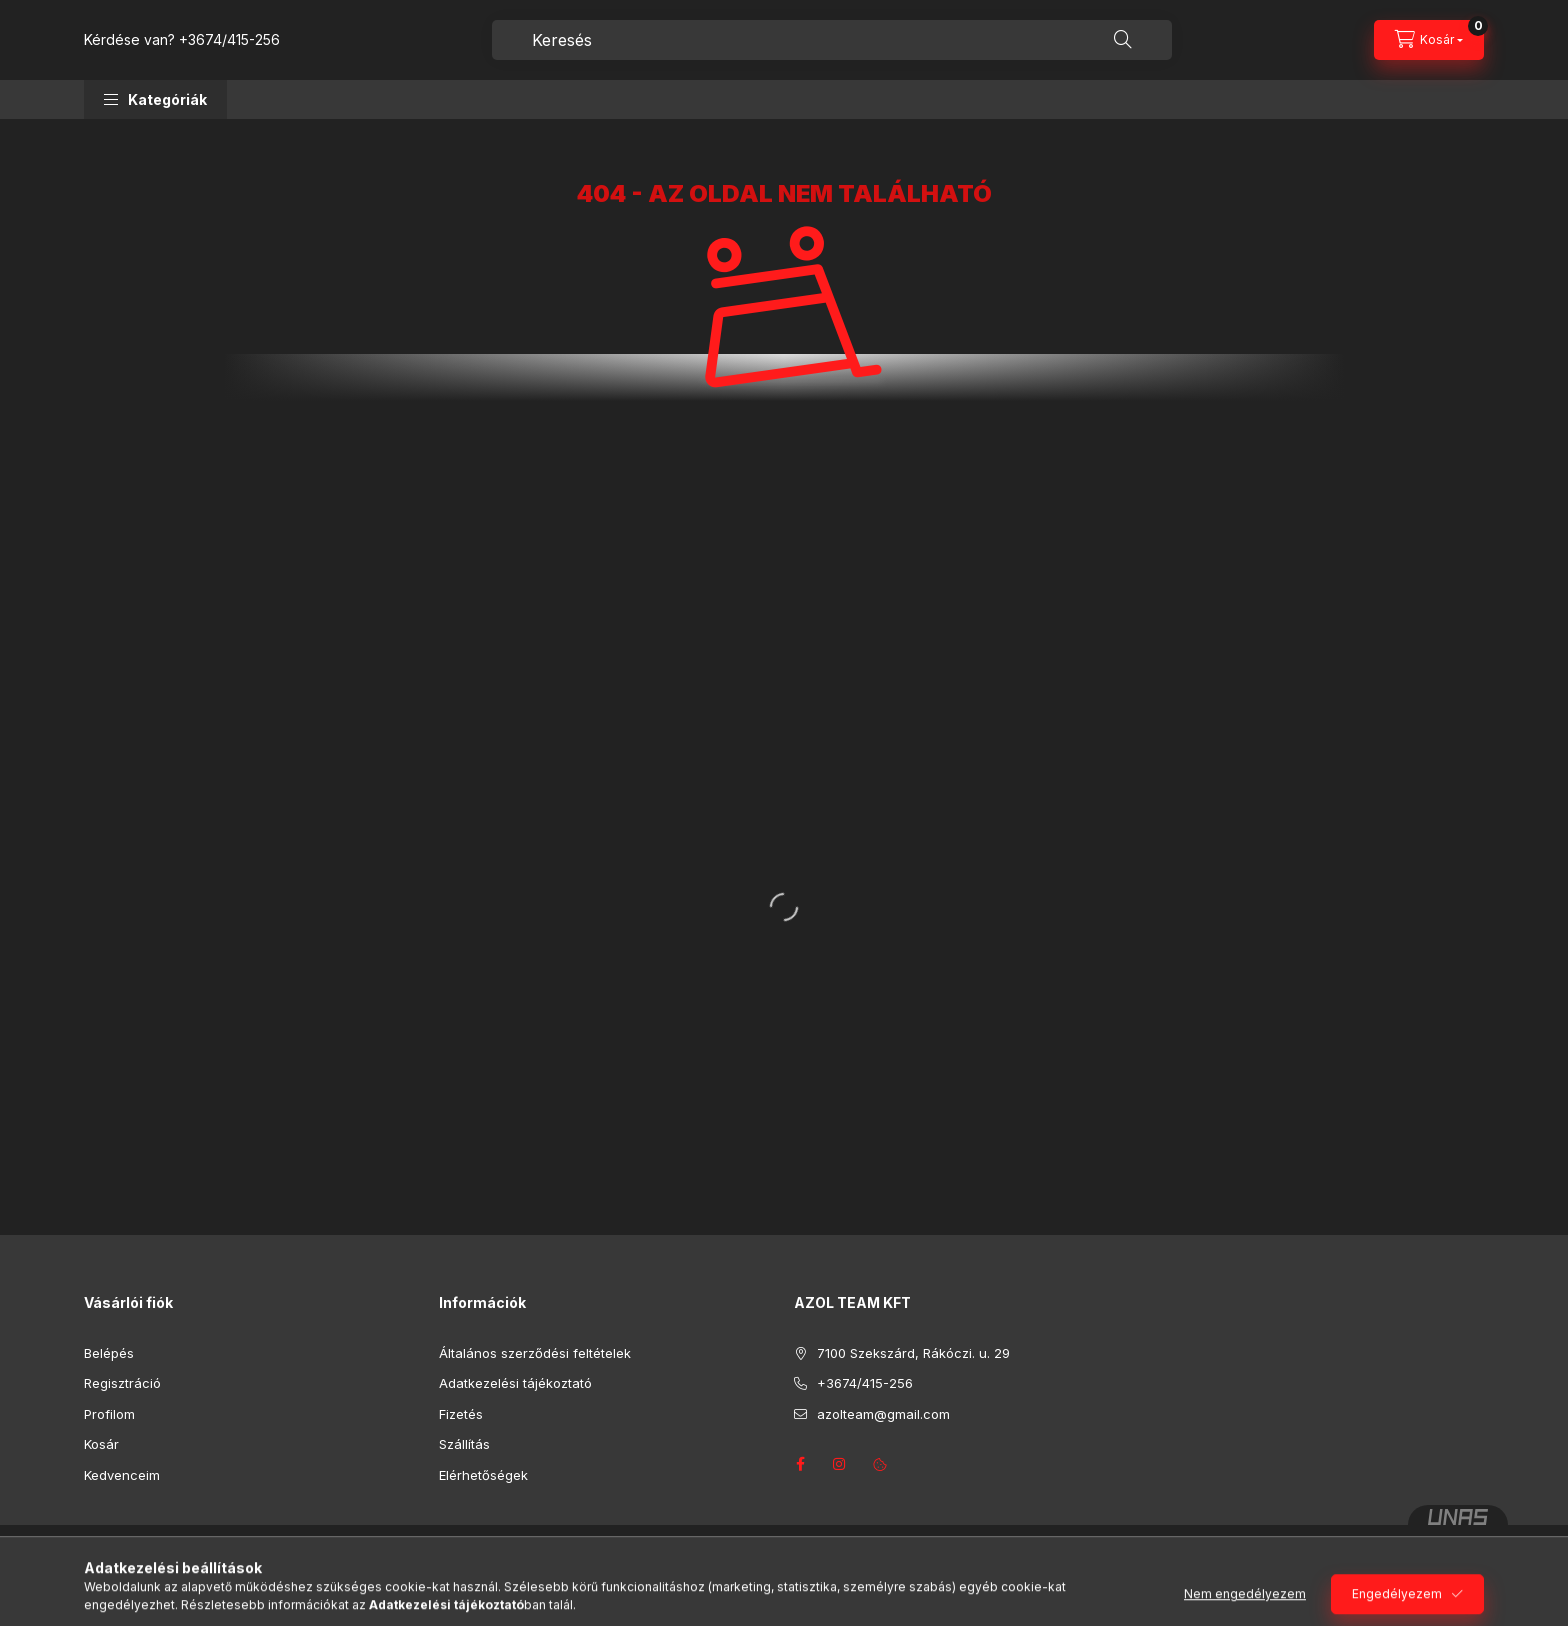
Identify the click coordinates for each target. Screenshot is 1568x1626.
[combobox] (832, 40)
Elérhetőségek (483, 1475)
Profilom (109, 1414)
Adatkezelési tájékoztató (515, 1383)
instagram (840, 1464)
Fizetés (461, 1414)
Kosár (101, 1444)
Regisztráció (122, 1383)
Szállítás (464, 1444)
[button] (155, 99)
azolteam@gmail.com (883, 1414)
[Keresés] (1123, 40)
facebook (800, 1464)
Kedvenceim (122, 1475)
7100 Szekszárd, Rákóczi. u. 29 (913, 1353)
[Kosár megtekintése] (1429, 40)
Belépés (109, 1353)
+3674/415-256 (229, 39)
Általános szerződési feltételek (535, 1353)
